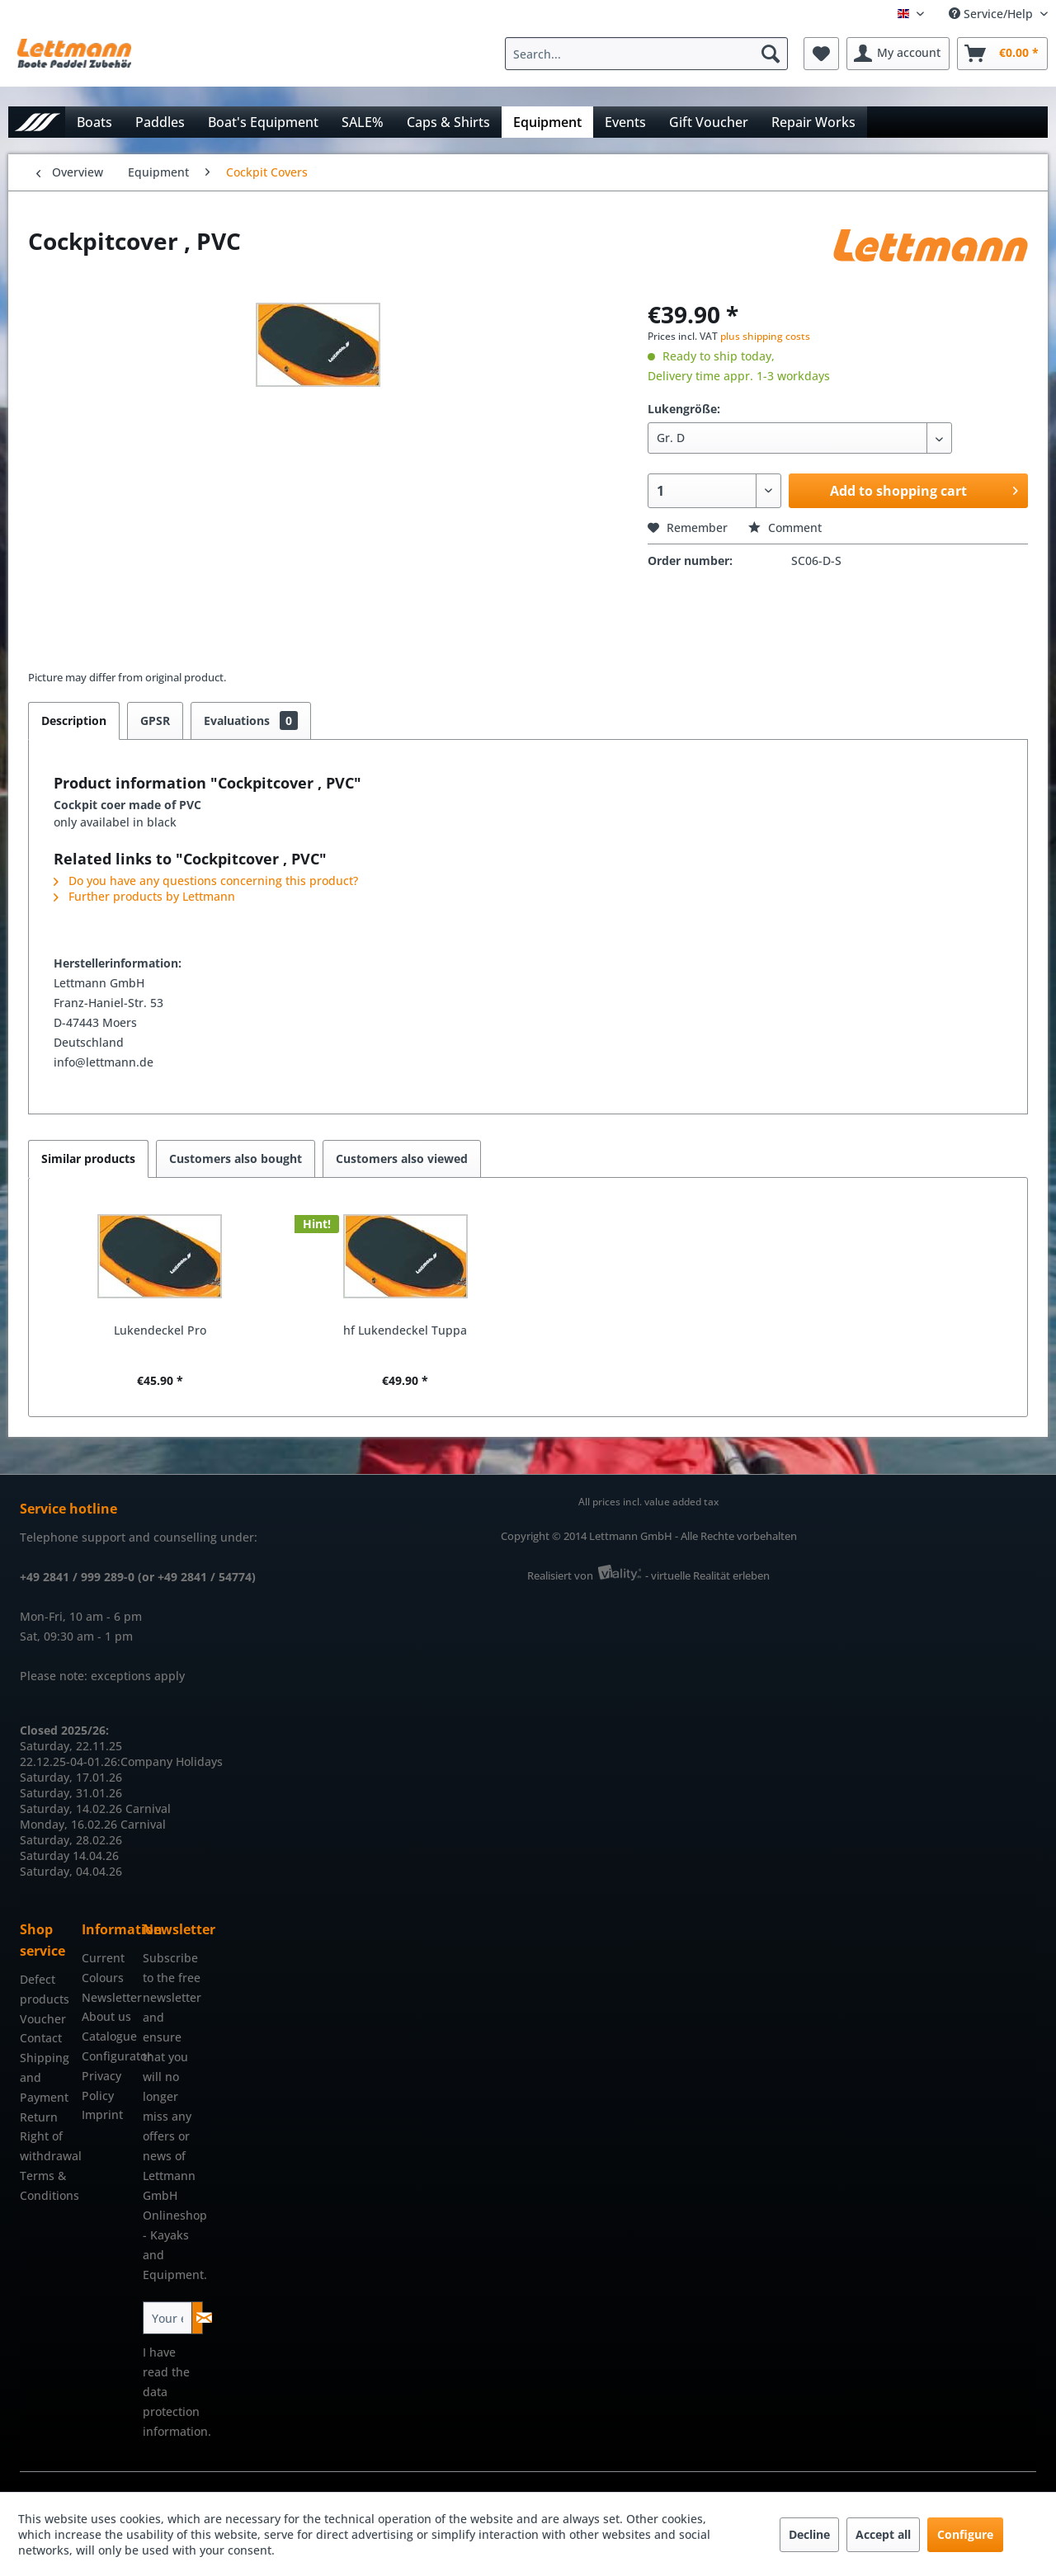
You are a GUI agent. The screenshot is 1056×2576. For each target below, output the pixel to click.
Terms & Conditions (46, 2185)
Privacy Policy (101, 2085)
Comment (785, 527)
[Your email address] (167, 2317)
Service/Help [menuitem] (992, 13)
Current (103, 1958)
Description (73, 720)
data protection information (175, 2411)
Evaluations (251, 720)
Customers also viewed (402, 1158)
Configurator (108, 2056)
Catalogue (108, 2036)
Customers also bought (235, 1158)
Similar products (88, 1158)
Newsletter (108, 1997)
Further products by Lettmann (144, 896)
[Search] (770, 53)
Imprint (102, 2114)
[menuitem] (650, 53)
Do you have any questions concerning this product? (206, 880)
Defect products (44, 1989)
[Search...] (646, 53)
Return (39, 2117)
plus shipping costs (765, 336)
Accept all (883, 2534)
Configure (965, 2534)
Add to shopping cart (924, 489)
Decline (809, 2534)
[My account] (898, 53)
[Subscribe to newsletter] (197, 2317)
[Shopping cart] (1002, 53)
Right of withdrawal (46, 2146)
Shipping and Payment (44, 2077)
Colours (103, 1977)
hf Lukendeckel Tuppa (405, 1330)
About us (106, 2016)
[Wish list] (821, 53)
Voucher (43, 2019)
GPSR (155, 720)
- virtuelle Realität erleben (707, 1575)
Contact (41, 2038)
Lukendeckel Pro (160, 1330)
